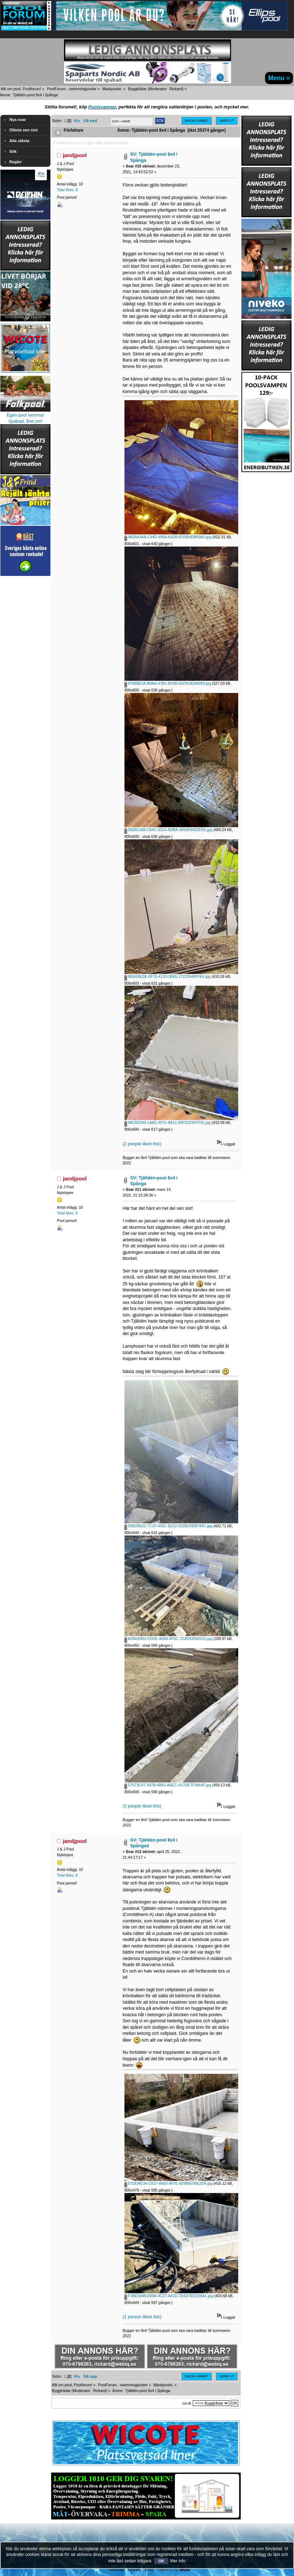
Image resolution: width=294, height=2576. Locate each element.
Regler (15, 162)
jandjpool (75, 155)
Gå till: (187, 2403)
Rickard (175, 89)
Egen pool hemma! (25, 415)
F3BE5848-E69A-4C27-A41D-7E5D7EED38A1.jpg (168, 2296)
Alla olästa (19, 141)
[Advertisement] (25, 685)
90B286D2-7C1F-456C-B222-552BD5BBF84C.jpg (168, 1526)
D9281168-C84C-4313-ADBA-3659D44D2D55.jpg (168, 830)
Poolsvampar (102, 107)
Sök (13, 151)
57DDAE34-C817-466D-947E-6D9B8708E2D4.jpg (168, 2183)
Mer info (178, 2560)
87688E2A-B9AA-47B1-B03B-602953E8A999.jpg (167, 683)
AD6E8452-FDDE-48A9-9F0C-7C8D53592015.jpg (168, 1638)
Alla (76, 120)
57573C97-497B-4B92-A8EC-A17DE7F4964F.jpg (167, 1785)
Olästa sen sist (23, 130)
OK (161, 2561)
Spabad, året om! (25, 421)
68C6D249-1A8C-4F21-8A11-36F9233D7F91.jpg (167, 1122)
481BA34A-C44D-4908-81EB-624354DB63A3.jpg (167, 537)
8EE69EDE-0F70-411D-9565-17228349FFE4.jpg (167, 976)
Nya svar (17, 119)
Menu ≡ (279, 78)
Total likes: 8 (67, 190)
